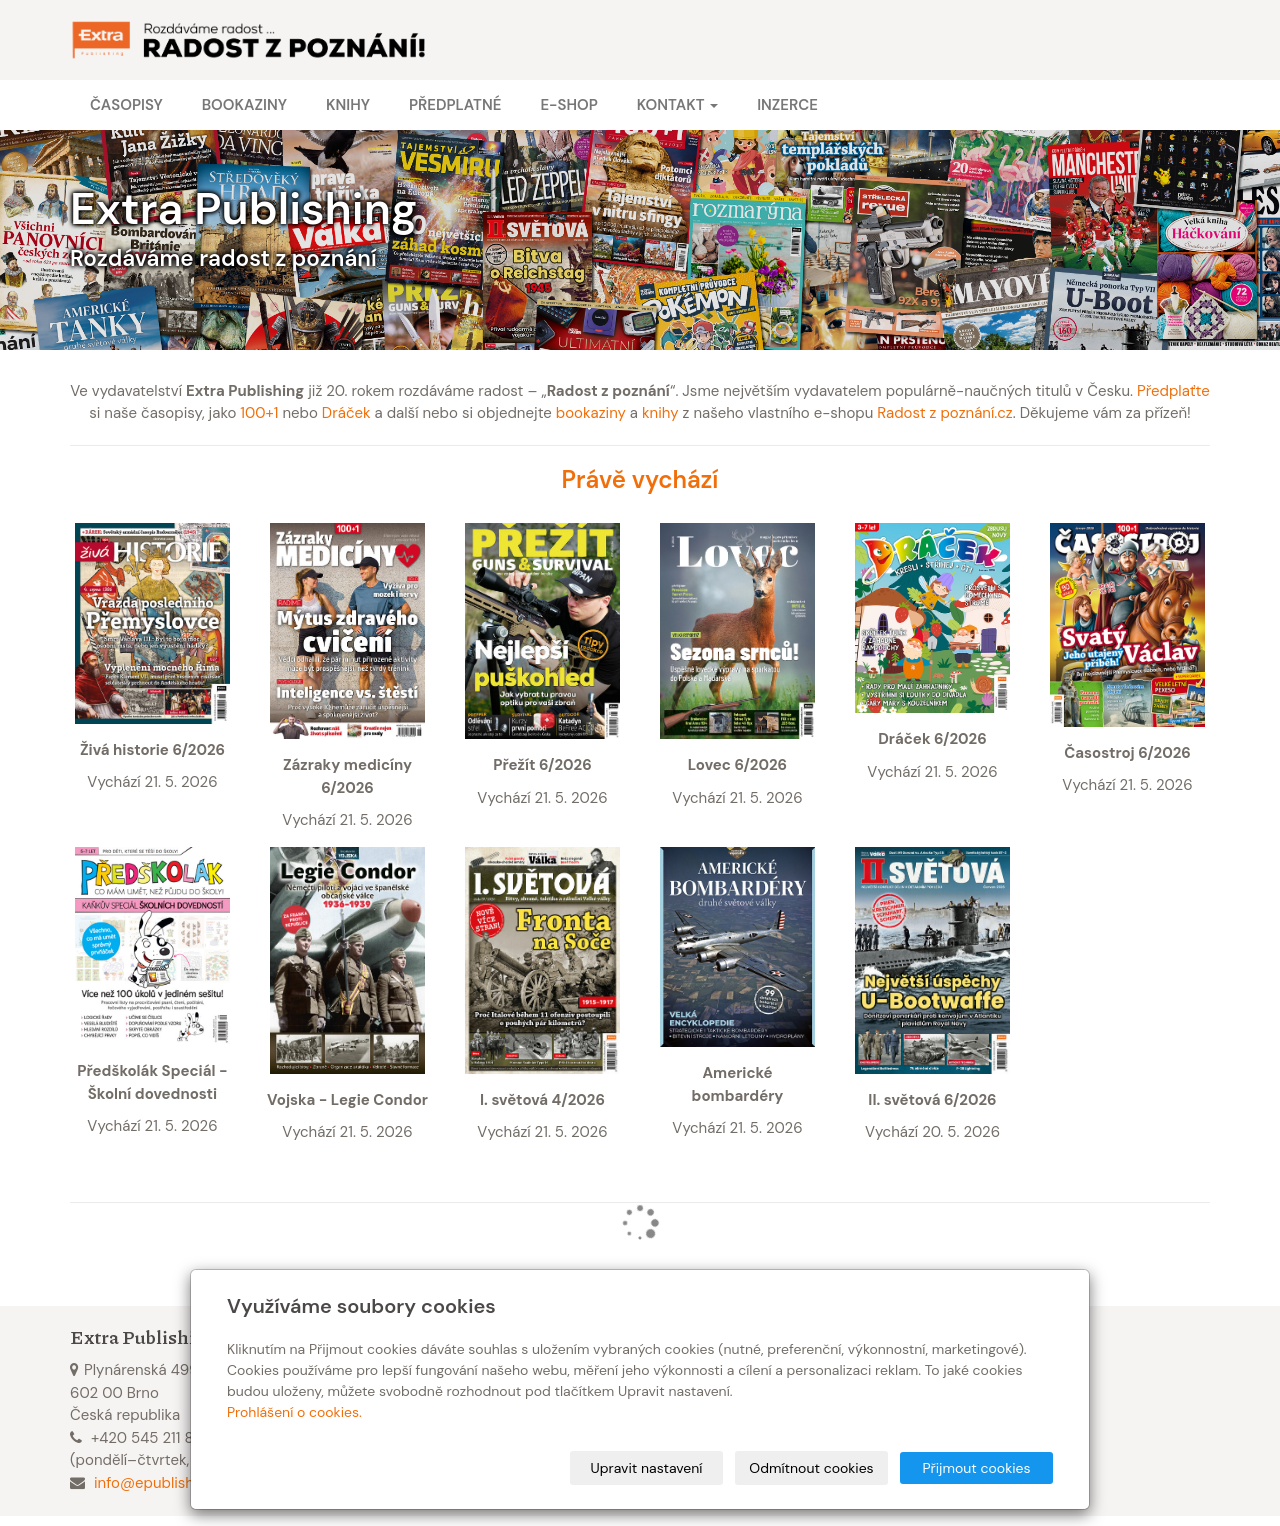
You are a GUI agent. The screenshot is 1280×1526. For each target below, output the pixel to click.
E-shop (568, 105)
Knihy (348, 105)
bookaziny (591, 413)
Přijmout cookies (976, 1468)
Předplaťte (1173, 391)
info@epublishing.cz (163, 1483)
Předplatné (455, 105)
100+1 (259, 413)
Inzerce (787, 105)
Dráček (346, 413)
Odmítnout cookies (811, 1468)
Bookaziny (244, 105)
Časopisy (126, 105)
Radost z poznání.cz (944, 413)
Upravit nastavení (647, 1468)
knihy (660, 413)
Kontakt (677, 105)
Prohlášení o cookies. (294, 1412)
